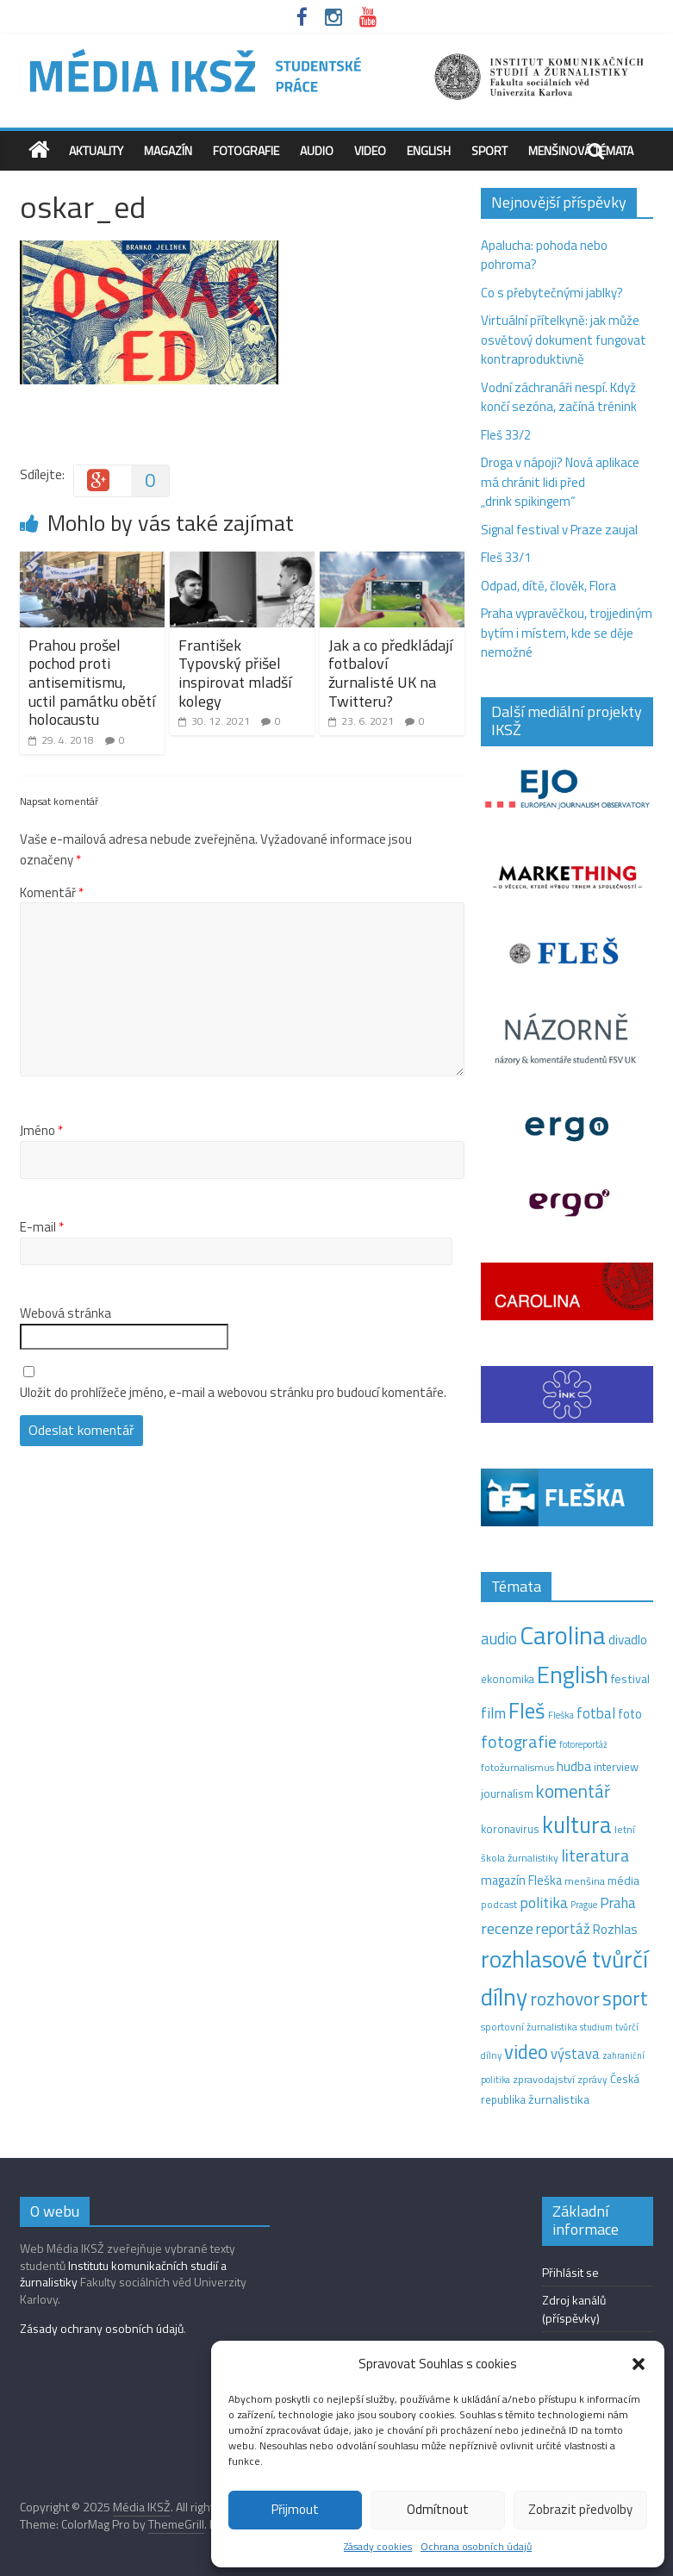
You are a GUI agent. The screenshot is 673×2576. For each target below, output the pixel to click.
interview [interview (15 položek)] (616, 1766)
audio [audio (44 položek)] (499, 1638)
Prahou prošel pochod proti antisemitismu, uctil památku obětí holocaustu (91, 682)
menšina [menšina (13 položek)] (584, 1881)
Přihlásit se (570, 2272)
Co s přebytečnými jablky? (552, 293)
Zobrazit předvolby (580, 2509)
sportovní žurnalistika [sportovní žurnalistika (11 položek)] (529, 2027)
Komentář (52, 892)
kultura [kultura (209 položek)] (577, 1824)
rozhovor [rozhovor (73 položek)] (565, 1998)
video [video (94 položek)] (526, 2051)
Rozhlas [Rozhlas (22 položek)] (615, 1929)
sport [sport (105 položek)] (625, 1998)
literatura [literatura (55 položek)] (595, 1855)
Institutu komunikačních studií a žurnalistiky (123, 2274)
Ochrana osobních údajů (476, 2546)
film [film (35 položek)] (493, 1713)
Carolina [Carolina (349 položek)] (563, 1635)
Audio (316, 150)
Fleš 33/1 (506, 557)
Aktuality (96, 150)
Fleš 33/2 (506, 435)
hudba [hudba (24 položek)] (574, 1766)
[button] (638, 2364)
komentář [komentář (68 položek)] (573, 1791)
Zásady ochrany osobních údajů (102, 2328)
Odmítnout (438, 2509)
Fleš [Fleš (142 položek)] (526, 1710)
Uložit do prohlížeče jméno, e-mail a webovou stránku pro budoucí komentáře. (233, 1392)
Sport (489, 150)
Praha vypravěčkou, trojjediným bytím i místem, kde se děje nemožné (566, 632)
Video (370, 150)
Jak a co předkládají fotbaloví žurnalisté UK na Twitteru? (390, 673)
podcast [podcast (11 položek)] (499, 1904)
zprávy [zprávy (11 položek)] (592, 2079)
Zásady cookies (378, 2546)
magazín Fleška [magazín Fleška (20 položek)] (521, 1880)
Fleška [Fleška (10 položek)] (561, 1714)
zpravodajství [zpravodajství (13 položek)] (544, 2079)
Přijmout (295, 2509)
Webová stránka (65, 1313)
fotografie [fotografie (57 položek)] (519, 1741)
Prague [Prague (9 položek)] (583, 1905)
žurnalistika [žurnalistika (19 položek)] (558, 2099)
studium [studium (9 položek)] (596, 2027)
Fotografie (246, 150)
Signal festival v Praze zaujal (560, 530)
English (429, 150)
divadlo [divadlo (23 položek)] (627, 1640)
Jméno (41, 1130)
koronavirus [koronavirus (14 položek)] (510, 1828)
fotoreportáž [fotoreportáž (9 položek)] (583, 1744)
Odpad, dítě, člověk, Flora (548, 586)
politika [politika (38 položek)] (544, 1902)
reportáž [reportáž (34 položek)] (563, 1929)
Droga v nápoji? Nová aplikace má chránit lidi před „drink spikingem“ (560, 481)
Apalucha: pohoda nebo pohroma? (544, 255)
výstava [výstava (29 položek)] (575, 2053)
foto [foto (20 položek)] (630, 1714)
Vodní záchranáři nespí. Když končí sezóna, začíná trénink (559, 397)
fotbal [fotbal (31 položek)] (595, 1713)
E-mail (42, 1227)
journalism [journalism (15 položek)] (507, 1793)
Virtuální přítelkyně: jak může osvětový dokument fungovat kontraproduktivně (563, 339)
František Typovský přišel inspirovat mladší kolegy (234, 673)
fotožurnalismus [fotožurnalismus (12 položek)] (517, 1767)
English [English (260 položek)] (572, 1674)
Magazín (168, 150)
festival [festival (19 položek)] (630, 1678)
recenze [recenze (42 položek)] (507, 1928)
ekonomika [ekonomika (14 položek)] (507, 1678)
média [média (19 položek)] (623, 1880)
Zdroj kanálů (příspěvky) (574, 2309)
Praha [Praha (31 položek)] (618, 1903)
